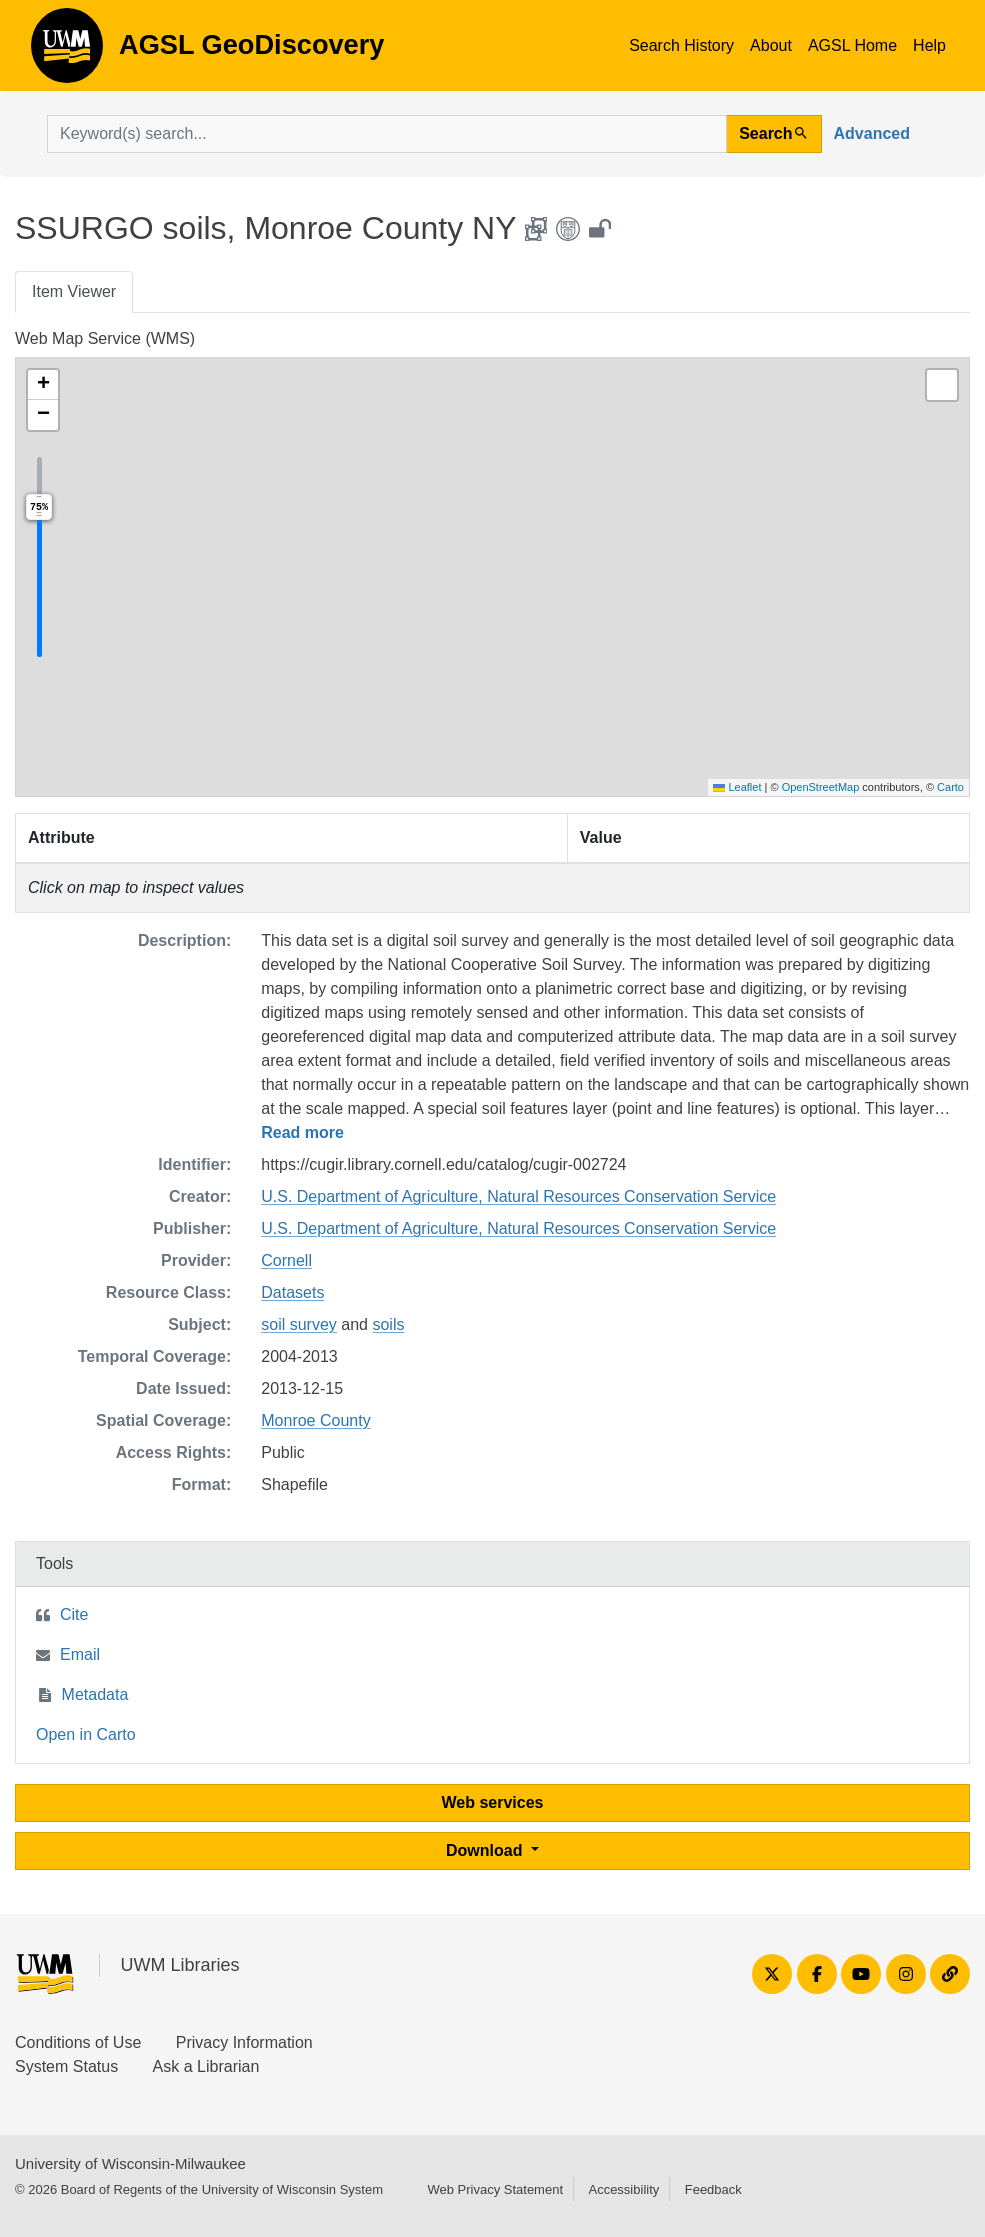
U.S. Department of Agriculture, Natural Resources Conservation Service (518, 1196)
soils (388, 1324)
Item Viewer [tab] (74, 291)
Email (80, 1654)
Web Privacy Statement (495, 2189)
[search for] (387, 134)
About (771, 45)
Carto (950, 787)
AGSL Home (852, 45)
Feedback (713, 2189)
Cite (74, 1614)
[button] (43, 385)
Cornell (286, 1260)
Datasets (292, 1292)
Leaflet (737, 787)
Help (929, 45)
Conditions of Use (78, 2042)
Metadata (95, 1694)
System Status (66, 2066)
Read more (302, 1132)
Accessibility (623, 2189)
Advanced (872, 133)
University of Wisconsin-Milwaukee (130, 2163)
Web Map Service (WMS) (105, 338)
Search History (681, 45)
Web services (493, 1802)
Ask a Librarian (206, 2066)
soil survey (299, 1324)
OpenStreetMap (821, 787)
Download (486, 1850)
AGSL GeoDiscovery (67, 52)
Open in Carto (86, 1734)
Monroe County (315, 1420)
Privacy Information (244, 2042)
